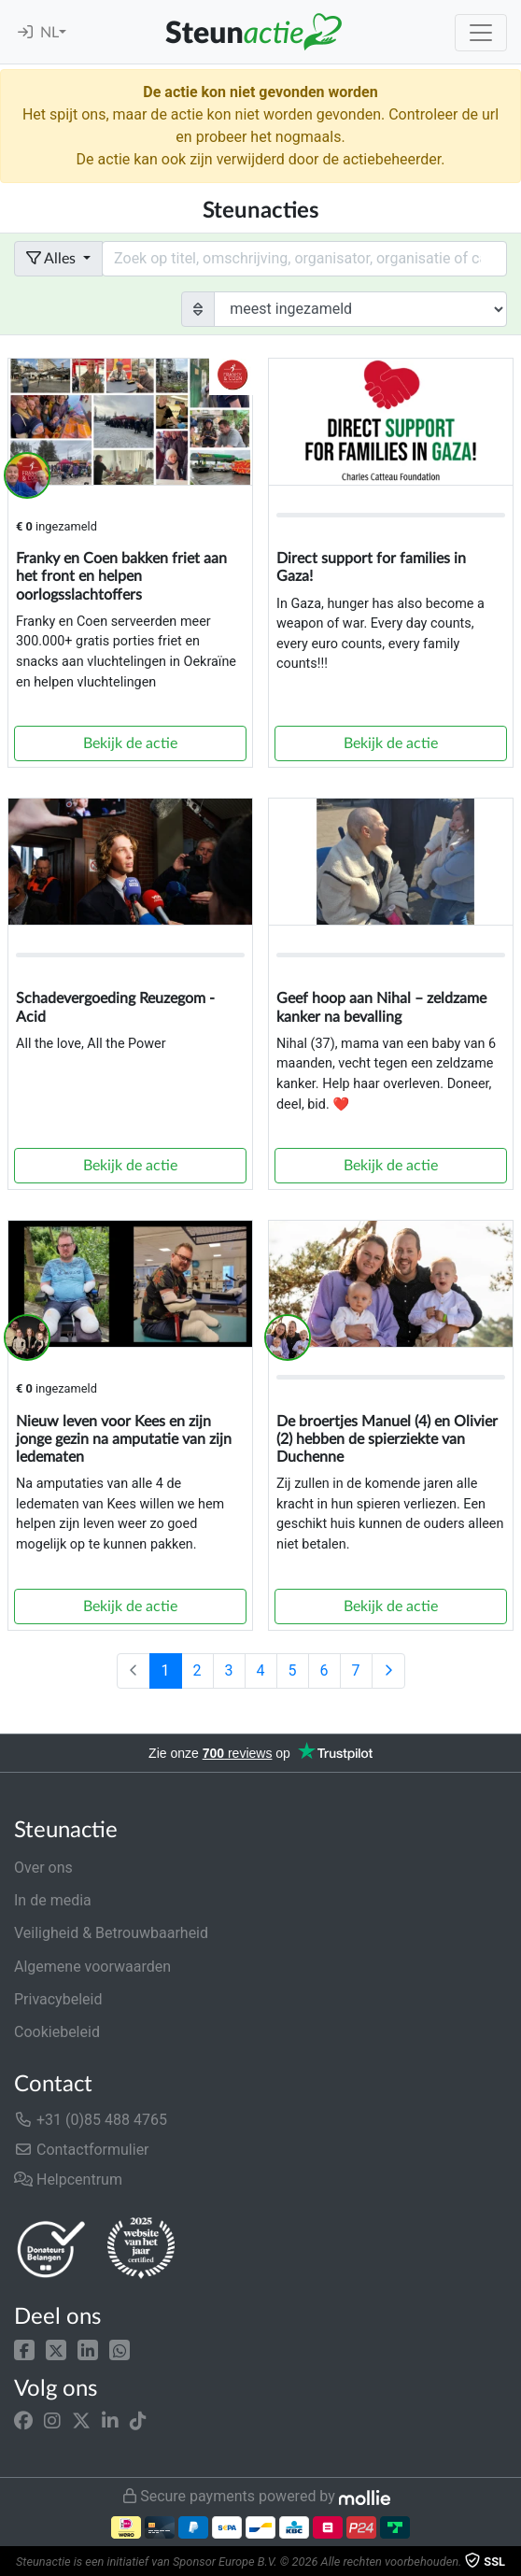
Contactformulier (81, 2149)
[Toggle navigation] (481, 32)
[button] (24, 2349)
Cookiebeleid (57, 2032)
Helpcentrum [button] (68, 2179)
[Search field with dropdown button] (304, 258)
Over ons (43, 1867)
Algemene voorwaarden (92, 1966)
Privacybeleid (58, 1999)
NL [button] (49, 32)
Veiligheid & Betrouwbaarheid (111, 1933)
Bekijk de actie (130, 743)
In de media (53, 1900)
